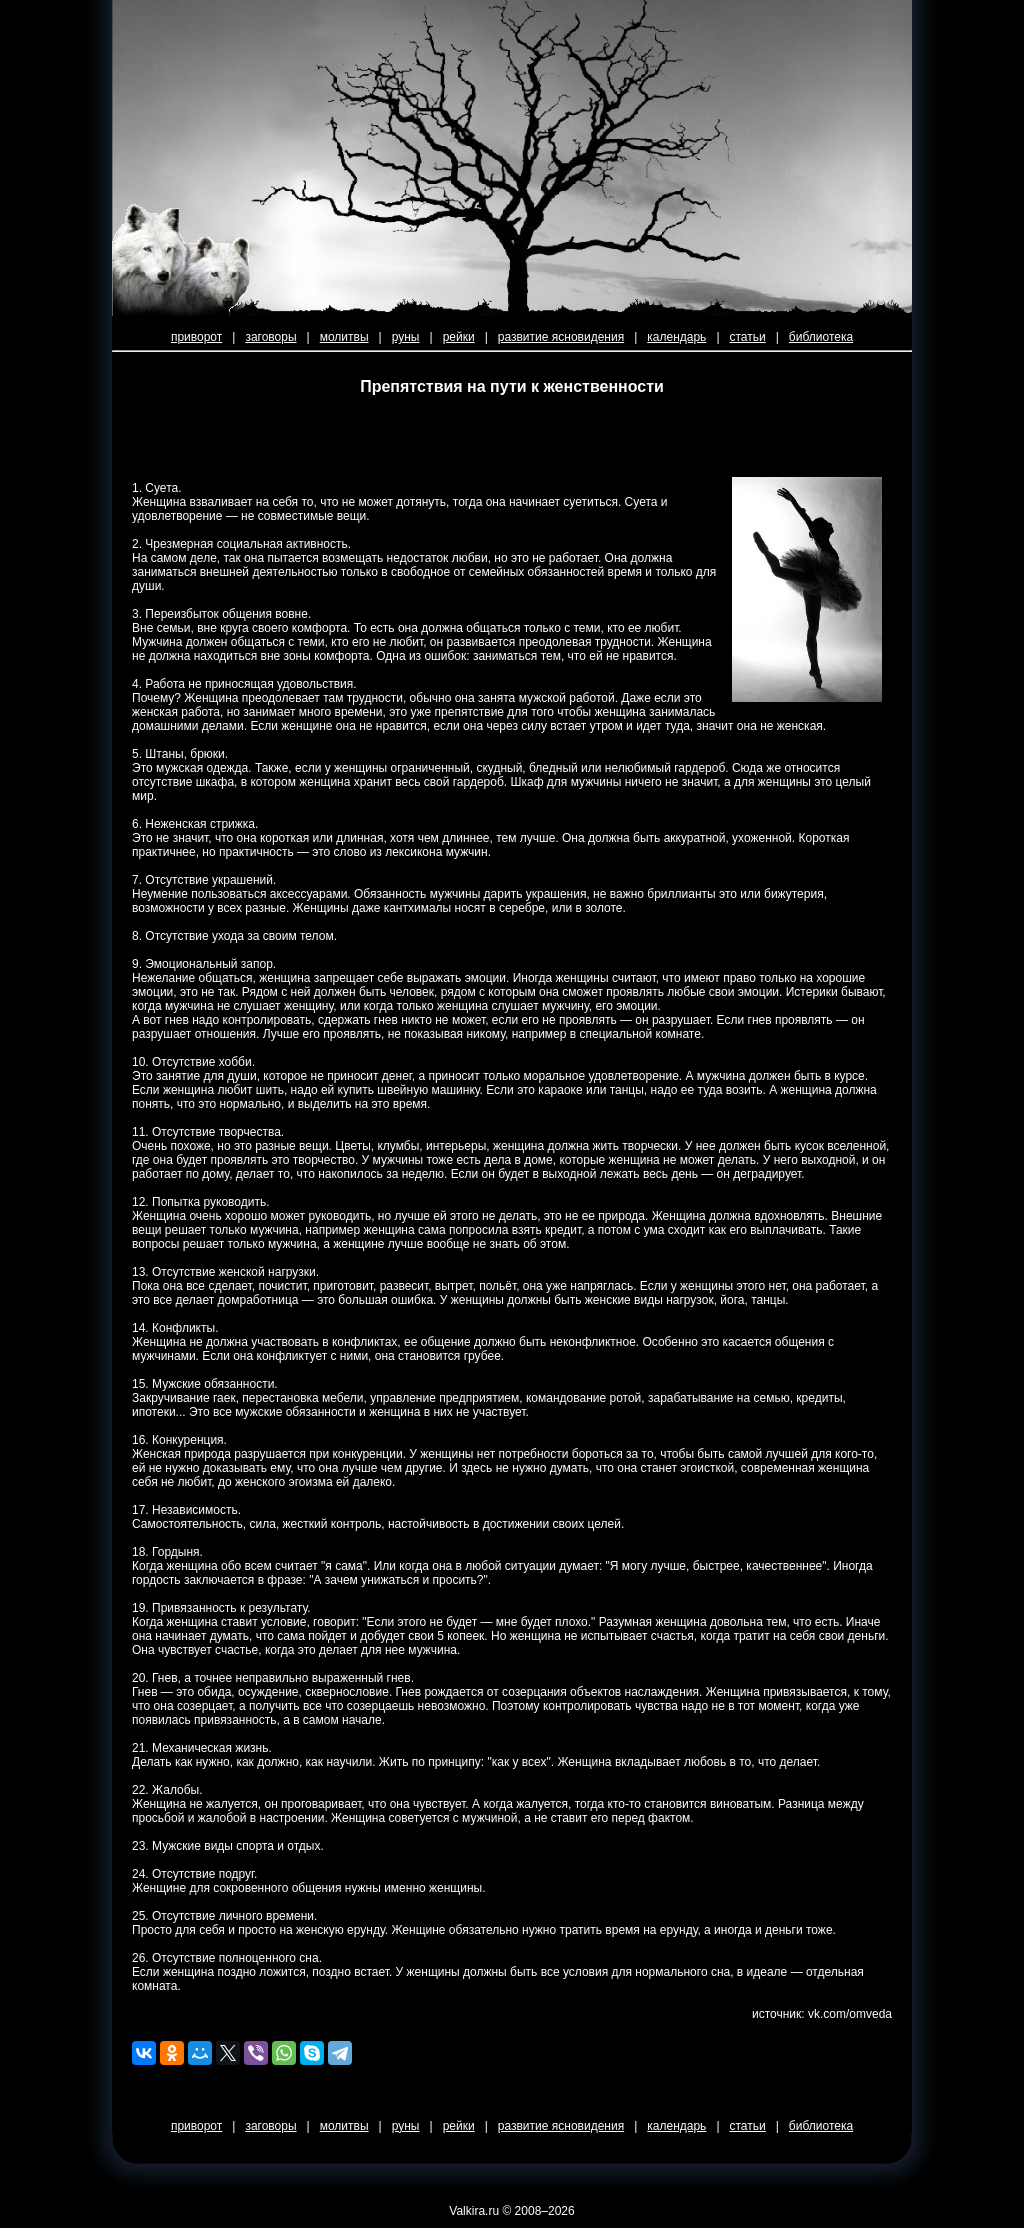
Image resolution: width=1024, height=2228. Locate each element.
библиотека (821, 337)
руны (406, 337)
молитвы (344, 337)
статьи (748, 337)
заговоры (270, 337)
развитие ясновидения (561, 337)
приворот (196, 337)
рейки (459, 337)
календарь (676, 337)
